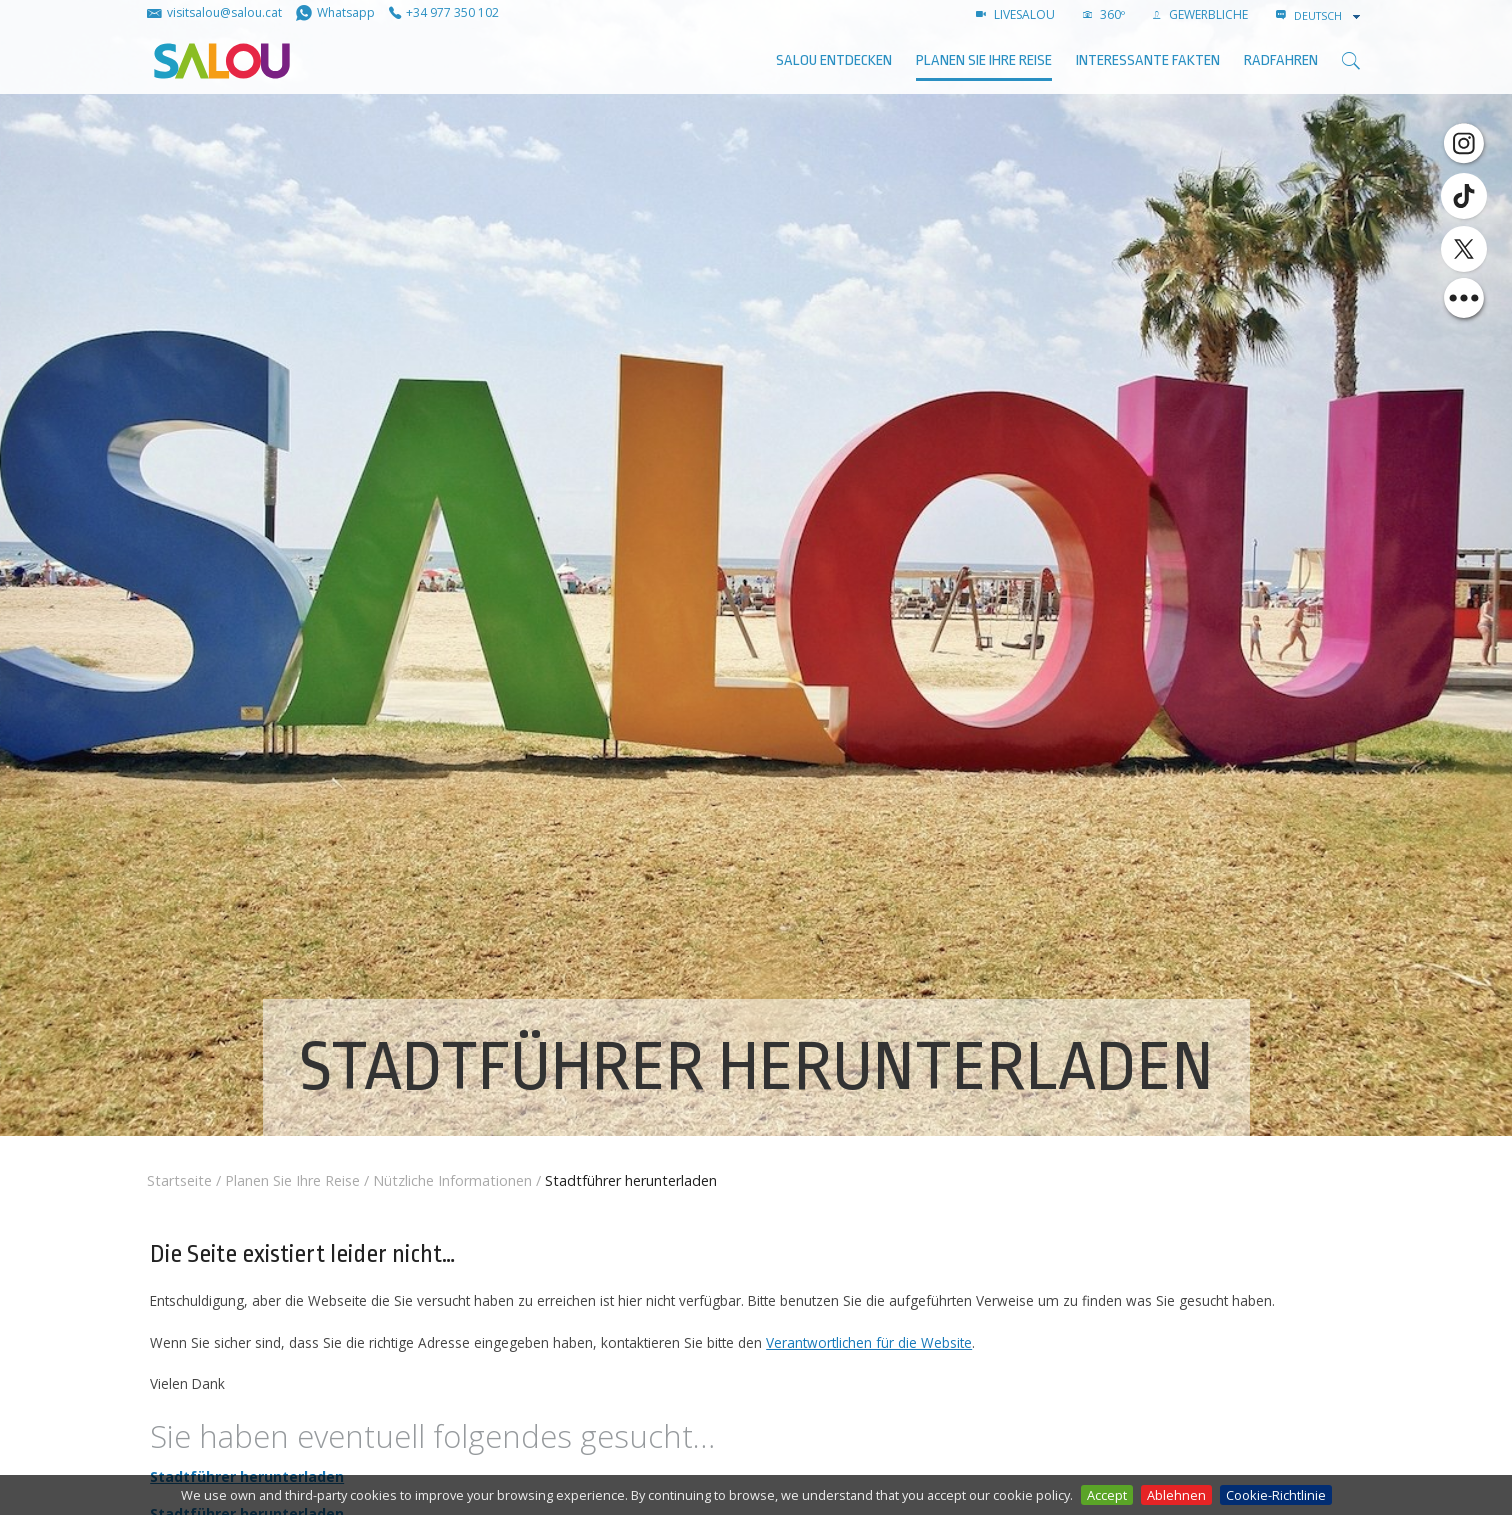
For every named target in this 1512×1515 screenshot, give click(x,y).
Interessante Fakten (1148, 60)
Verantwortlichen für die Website (869, 1342)
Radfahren (1281, 60)
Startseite (179, 1180)
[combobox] (1329, 16)
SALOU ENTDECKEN (834, 60)
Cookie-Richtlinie (1276, 1495)
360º (1104, 14)
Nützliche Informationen (452, 1180)
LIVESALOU (1015, 14)
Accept (1107, 1495)
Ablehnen (1176, 1495)
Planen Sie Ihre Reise (984, 60)
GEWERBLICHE (1200, 14)
